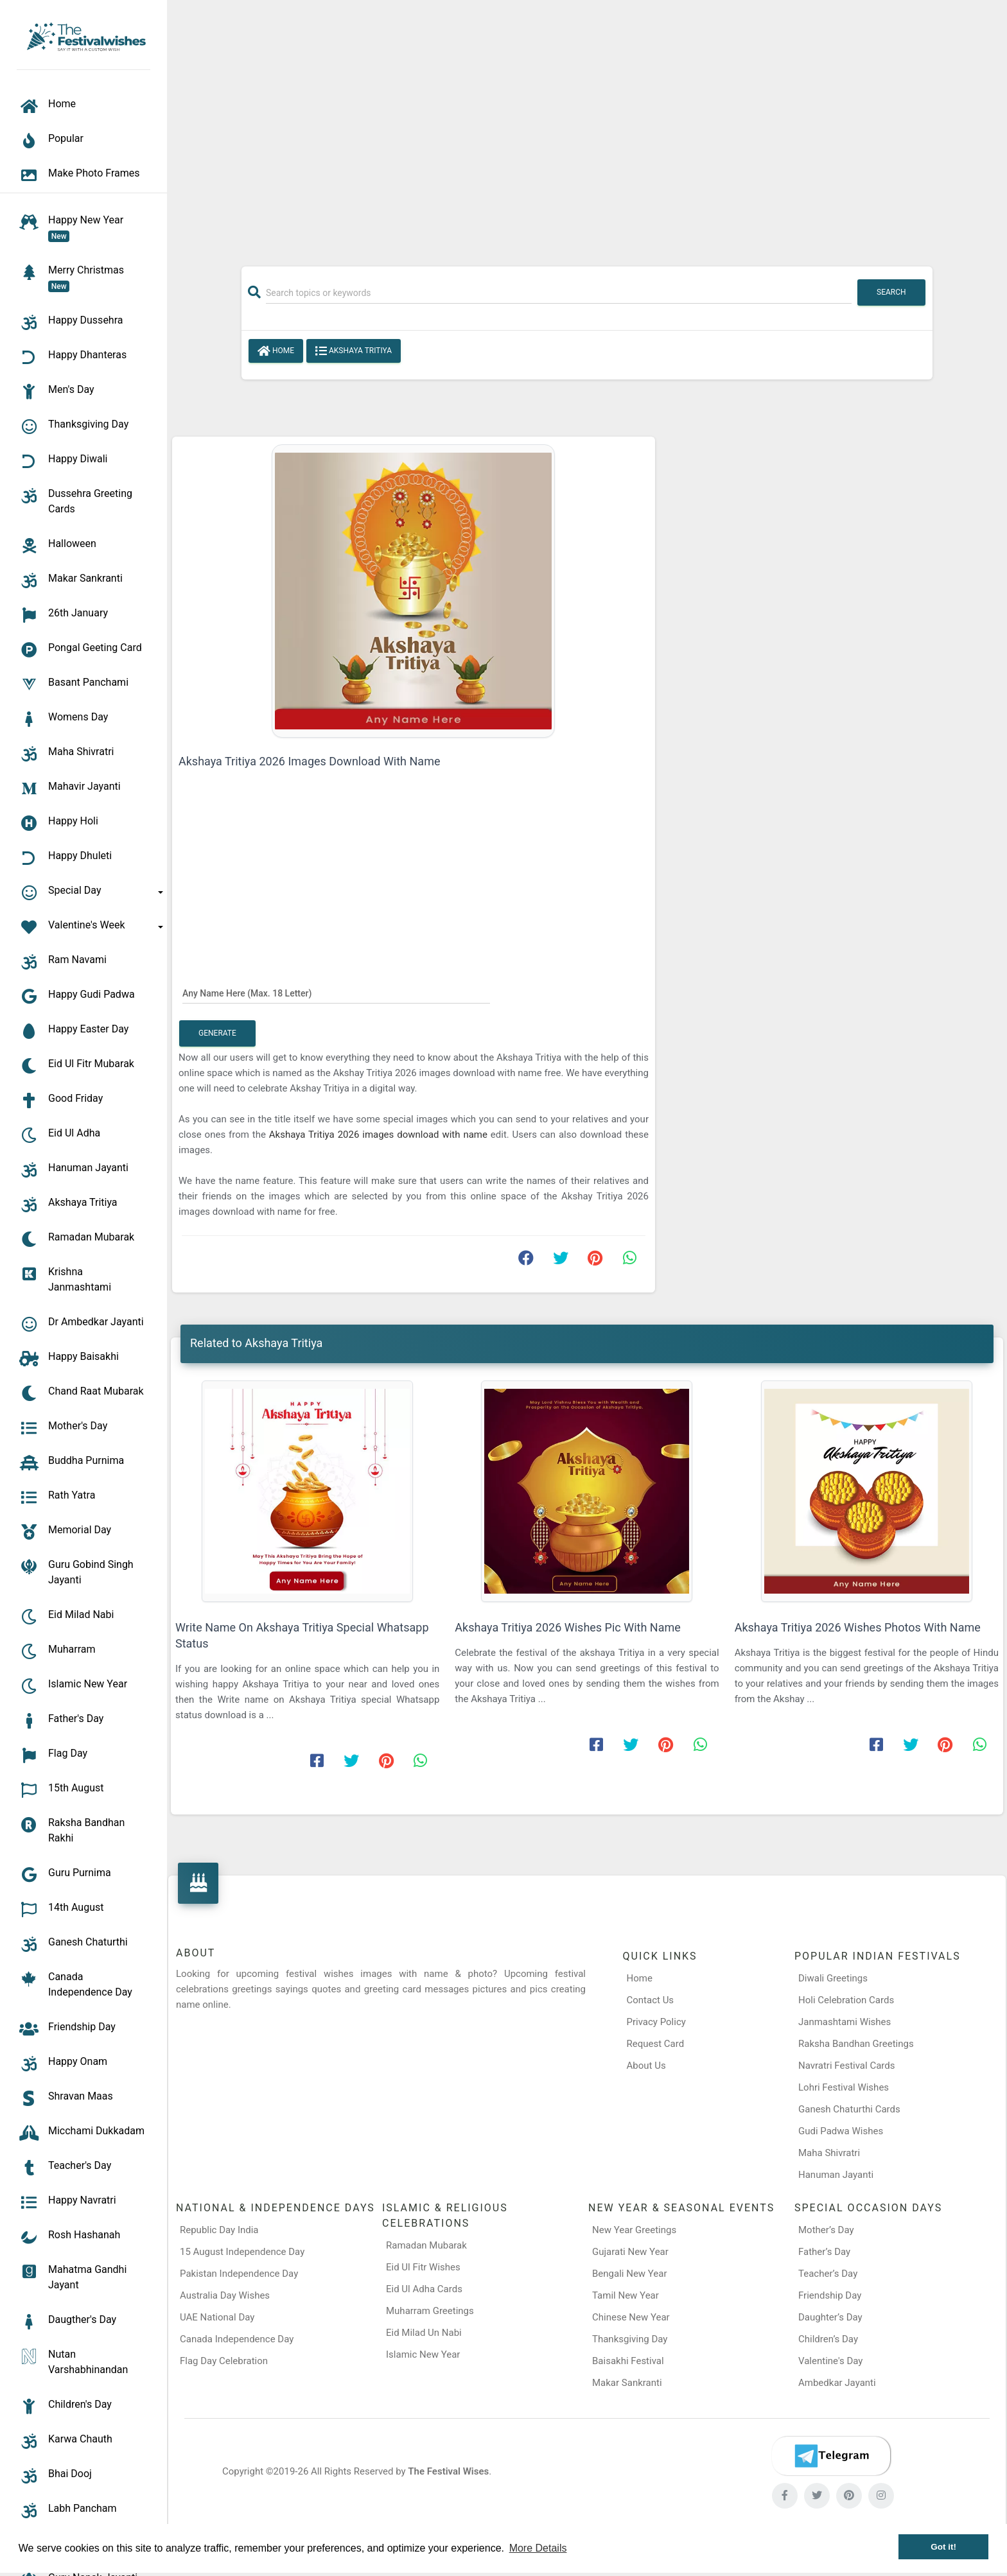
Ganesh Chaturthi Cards (849, 2109)
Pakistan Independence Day (239, 2273)
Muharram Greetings (430, 2311)
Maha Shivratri (829, 2153)
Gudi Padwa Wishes (840, 2131)
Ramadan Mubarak (426, 2245)
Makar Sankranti (627, 2383)
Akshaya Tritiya (353, 351)
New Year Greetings (634, 2230)
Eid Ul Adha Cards (424, 2289)
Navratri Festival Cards (846, 2065)
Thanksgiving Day (629, 2339)
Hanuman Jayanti (835, 2174)
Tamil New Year (625, 2295)
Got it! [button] (943, 2547)
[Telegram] (831, 2456)
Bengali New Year (629, 2273)
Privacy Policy (656, 2022)
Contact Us (650, 2000)
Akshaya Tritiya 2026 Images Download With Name (309, 761)
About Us (646, 2065)
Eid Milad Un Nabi (424, 2332)
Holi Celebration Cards (846, 2000)
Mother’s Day (826, 2230)
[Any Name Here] (336, 992)
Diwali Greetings (833, 1978)
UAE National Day (217, 2317)
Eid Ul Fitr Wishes (423, 2267)
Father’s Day (824, 2252)
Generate (217, 1033)
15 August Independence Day (242, 2252)
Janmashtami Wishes (844, 2022)
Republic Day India (219, 2230)
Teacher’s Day (827, 2273)
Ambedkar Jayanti (837, 2383)
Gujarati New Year (630, 2252)
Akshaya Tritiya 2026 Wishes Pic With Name (567, 1627)
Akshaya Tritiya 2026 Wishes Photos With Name (858, 1627)
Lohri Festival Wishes (843, 2087)
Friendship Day (829, 2295)
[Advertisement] (587, 126)
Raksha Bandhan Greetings (856, 2043)
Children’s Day (828, 2339)
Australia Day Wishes (225, 2295)
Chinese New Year (631, 2317)
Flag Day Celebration (224, 2361)
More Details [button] (538, 2548)
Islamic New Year (423, 2354)
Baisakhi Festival (628, 2361)
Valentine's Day (830, 2361)
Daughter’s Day (830, 2317)
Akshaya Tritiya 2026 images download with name (380, 1134)
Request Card (656, 2043)
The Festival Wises (448, 2471)
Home (276, 351)
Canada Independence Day (236, 2339)
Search (891, 292)
